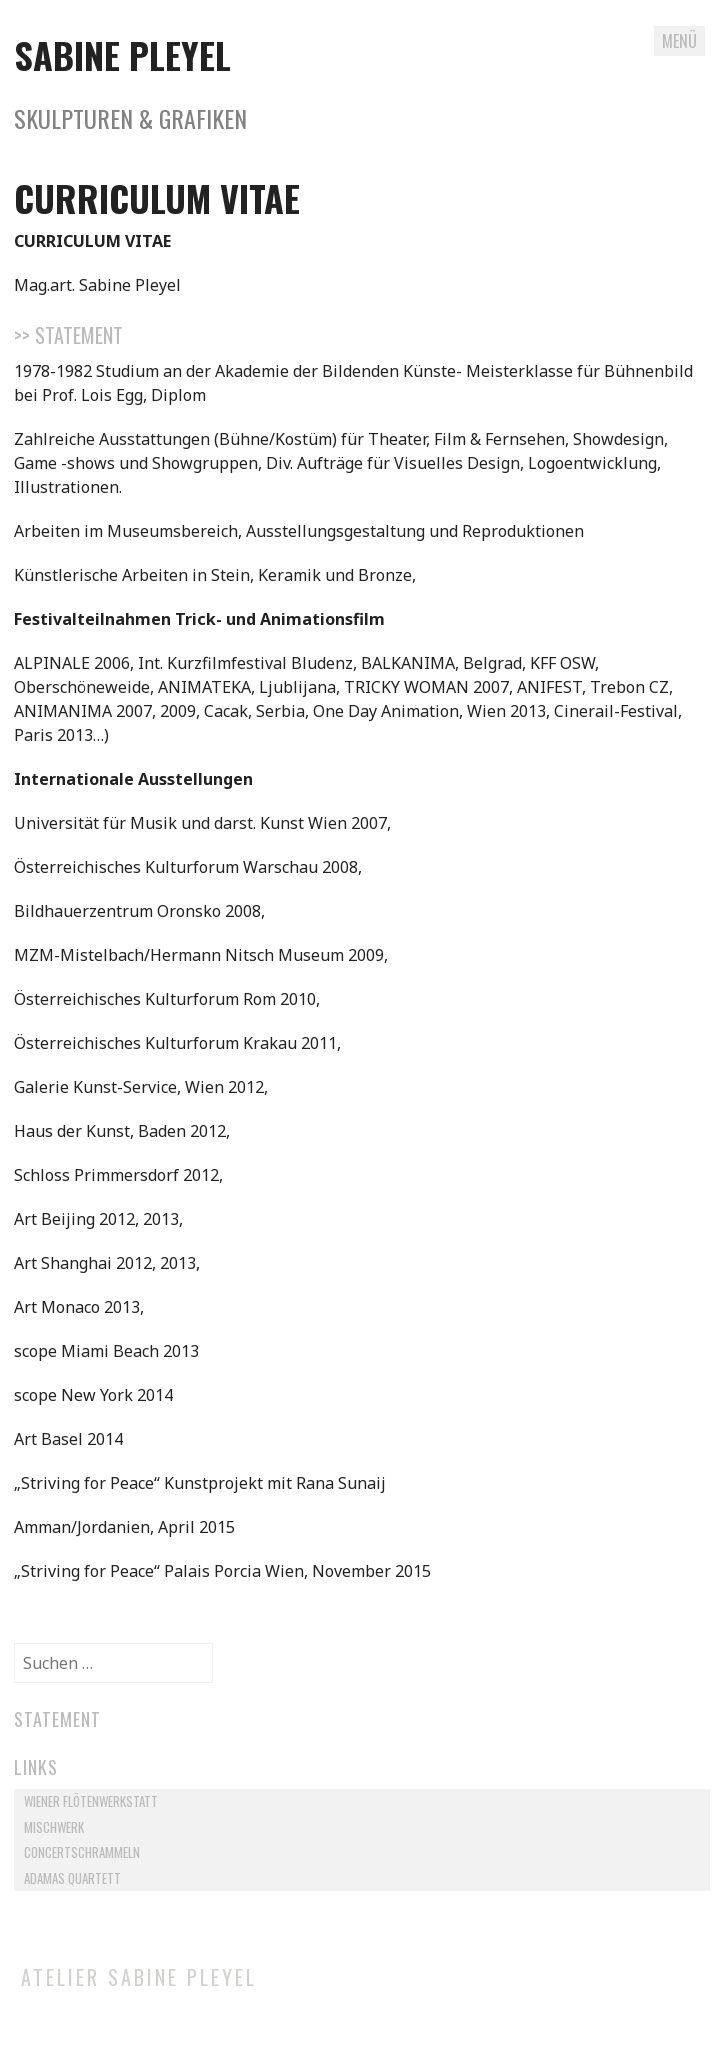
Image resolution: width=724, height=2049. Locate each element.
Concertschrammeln (82, 1852)
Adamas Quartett (72, 1878)
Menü (679, 41)
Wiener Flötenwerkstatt (91, 1801)
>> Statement (68, 335)
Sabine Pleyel (122, 54)
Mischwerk (54, 1827)
